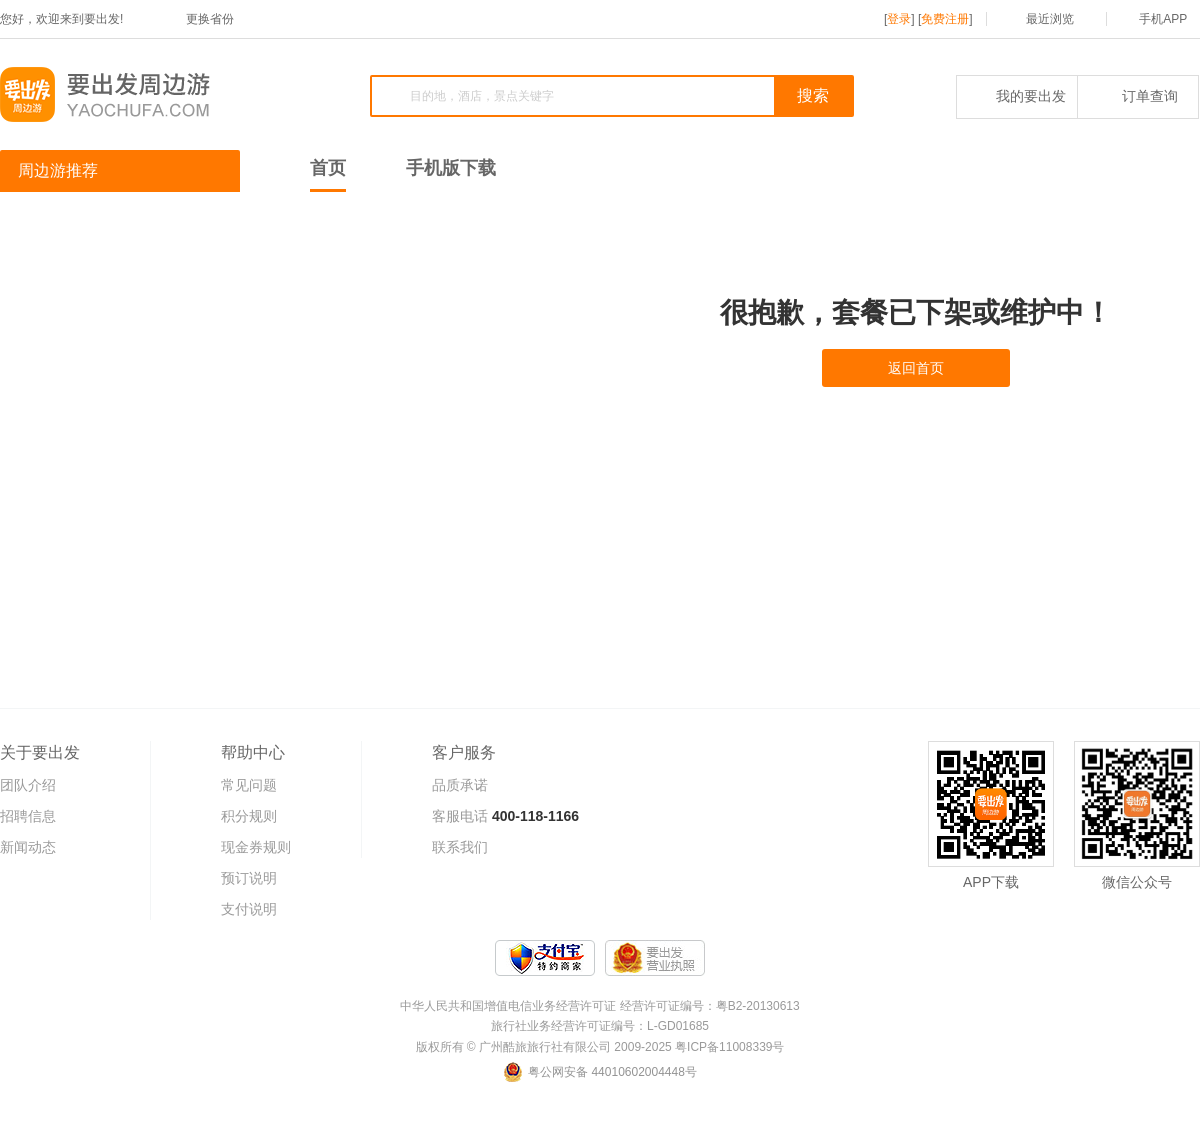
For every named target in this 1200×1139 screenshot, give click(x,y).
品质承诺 (460, 785)
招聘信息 (28, 816)
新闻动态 (28, 847)
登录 (899, 19)
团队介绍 (28, 785)
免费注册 (945, 19)
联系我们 (460, 847)
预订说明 (249, 878)
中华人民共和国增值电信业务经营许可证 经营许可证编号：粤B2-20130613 (599, 1006)
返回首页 (916, 368)
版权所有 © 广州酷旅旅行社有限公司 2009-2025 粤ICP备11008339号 (600, 1047)
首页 (328, 168)
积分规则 (249, 816)
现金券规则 (256, 847)
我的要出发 (1017, 96)
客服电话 (460, 816)
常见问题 (249, 785)
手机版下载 (451, 168)
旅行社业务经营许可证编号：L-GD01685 (600, 1026)
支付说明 (249, 909)
